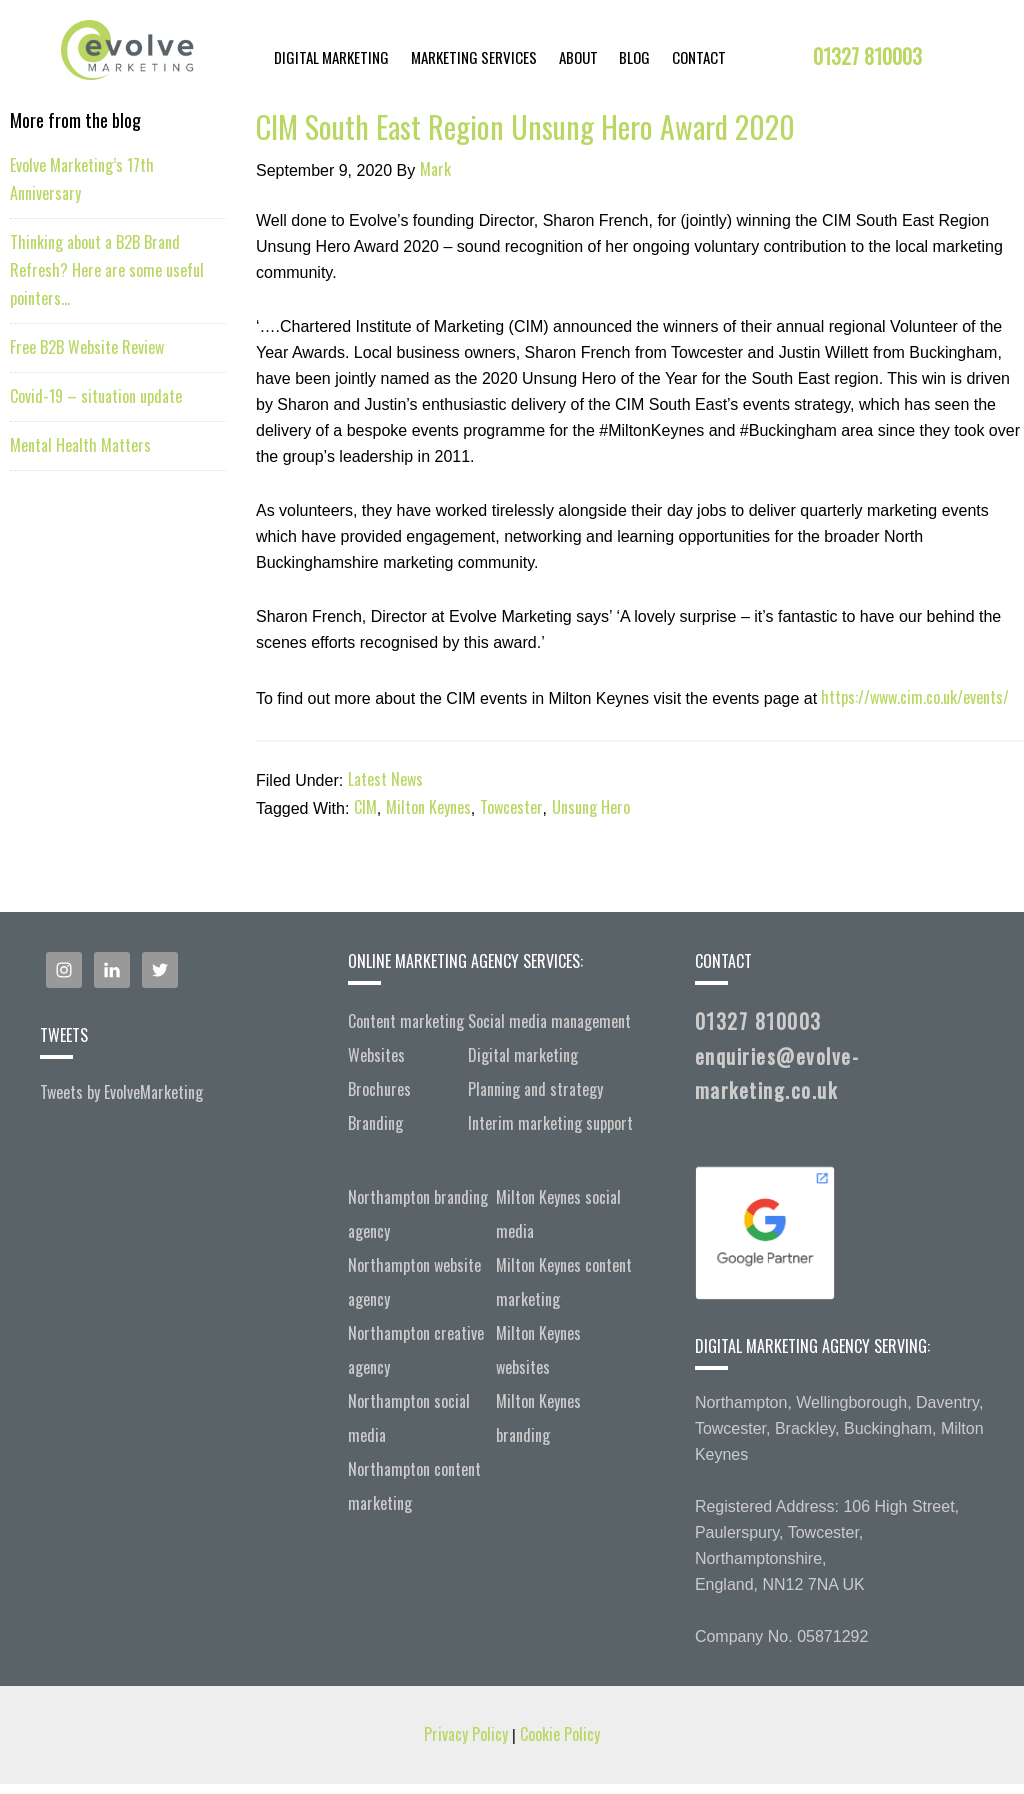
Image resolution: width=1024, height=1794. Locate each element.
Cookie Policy (560, 1734)
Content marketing (406, 1021)
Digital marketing (523, 1055)
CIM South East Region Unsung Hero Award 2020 (525, 126)
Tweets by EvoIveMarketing (121, 1092)
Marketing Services (474, 57)
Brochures (379, 1089)
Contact (699, 57)
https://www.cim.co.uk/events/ (913, 697)
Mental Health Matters (80, 445)
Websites (376, 1055)
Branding (375, 1123)
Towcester (511, 807)
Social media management (549, 1021)
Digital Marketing (331, 57)
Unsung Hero (591, 807)
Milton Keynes (428, 807)
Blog (634, 57)
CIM (365, 807)
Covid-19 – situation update (96, 396)
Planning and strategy (535, 1089)
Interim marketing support (550, 1123)
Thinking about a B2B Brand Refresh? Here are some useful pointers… (107, 270)
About (578, 57)
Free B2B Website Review (87, 347)
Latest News (385, 779)
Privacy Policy (468, 1734)
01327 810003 (867, 56)
